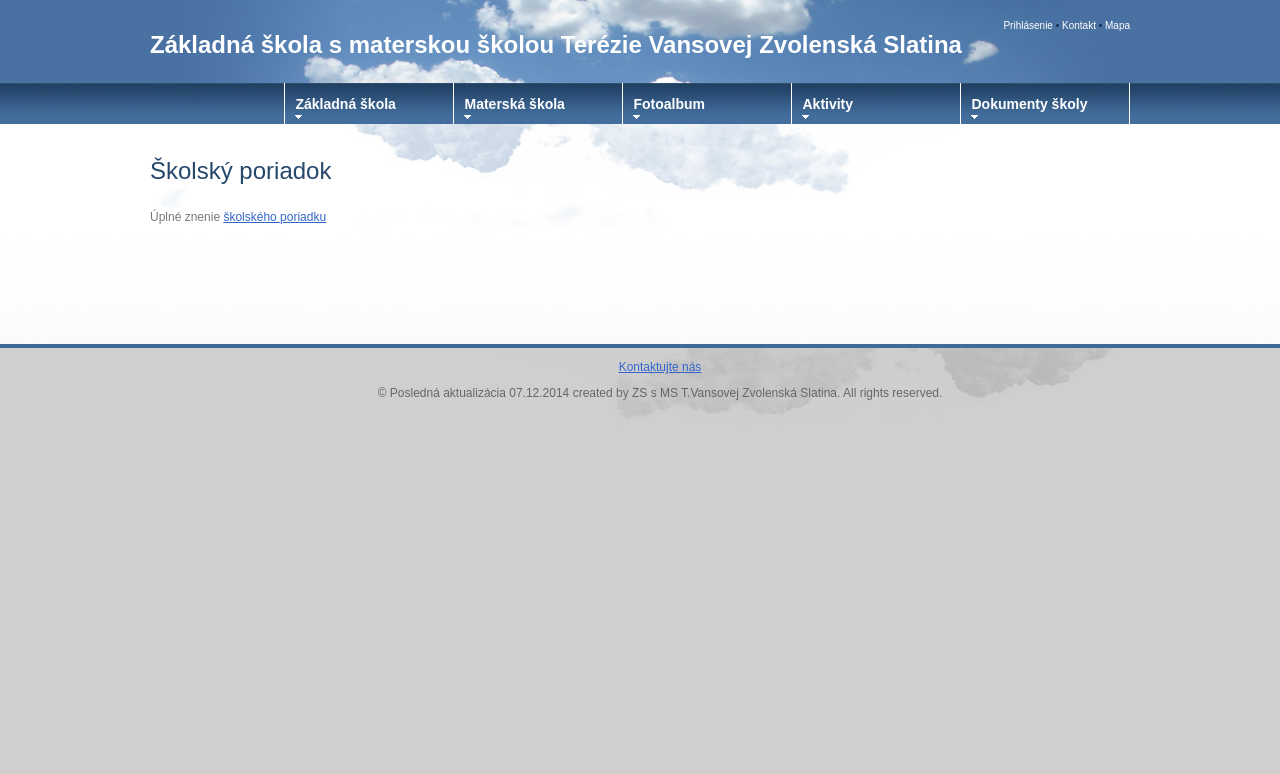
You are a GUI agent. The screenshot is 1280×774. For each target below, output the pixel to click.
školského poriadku (274, 217)
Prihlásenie (1027, 25)
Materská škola (515, 104)
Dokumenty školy (1030, 104)
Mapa (1117, 25)
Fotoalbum (670, 104)
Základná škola (346, 104)
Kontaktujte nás (660, 367)
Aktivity (828, 104)
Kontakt (1079, 25)
